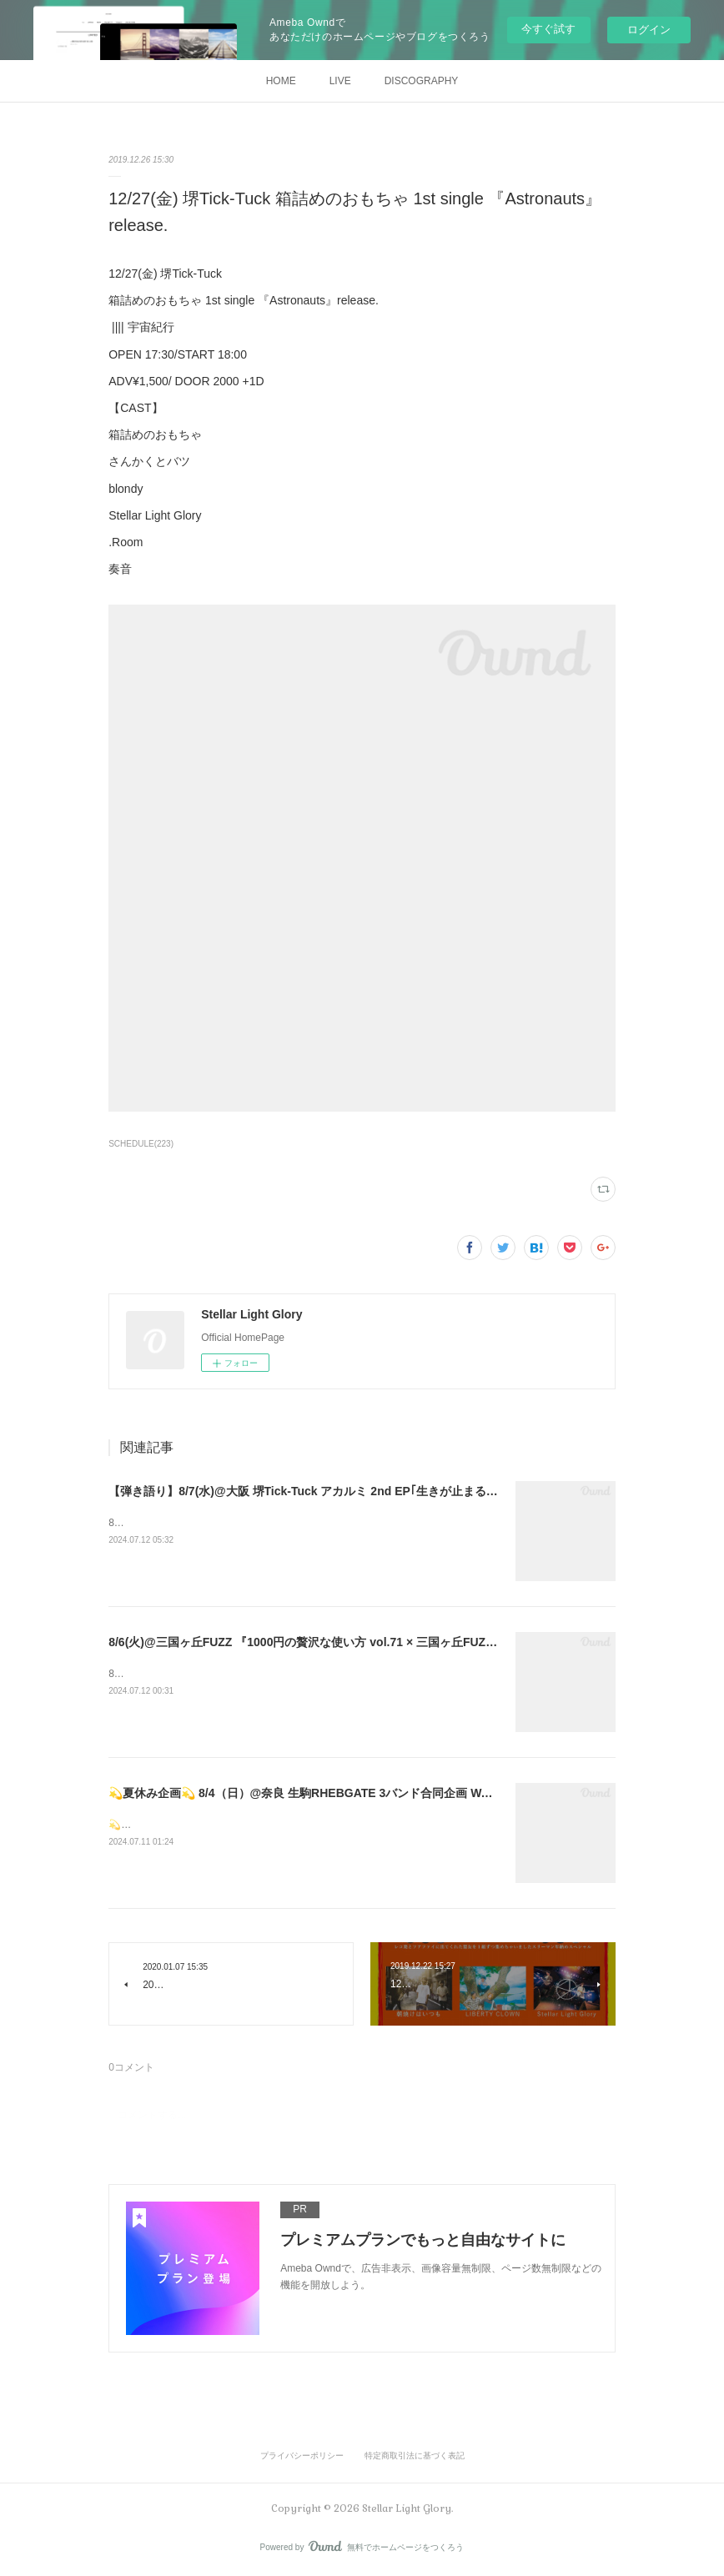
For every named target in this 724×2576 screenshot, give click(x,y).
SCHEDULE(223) (140, 1143)
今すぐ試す (548, 29)
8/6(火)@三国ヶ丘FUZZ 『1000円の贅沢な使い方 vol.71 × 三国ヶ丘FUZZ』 (306, 1642)
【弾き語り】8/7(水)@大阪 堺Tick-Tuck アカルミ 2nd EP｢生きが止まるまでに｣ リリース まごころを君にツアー (402, 1491)
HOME (281, 81)
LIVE (340, 81)
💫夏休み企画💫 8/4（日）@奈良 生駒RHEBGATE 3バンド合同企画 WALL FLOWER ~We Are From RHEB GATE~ (412, 1793)
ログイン (649, 29)
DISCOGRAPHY (422, 81)
